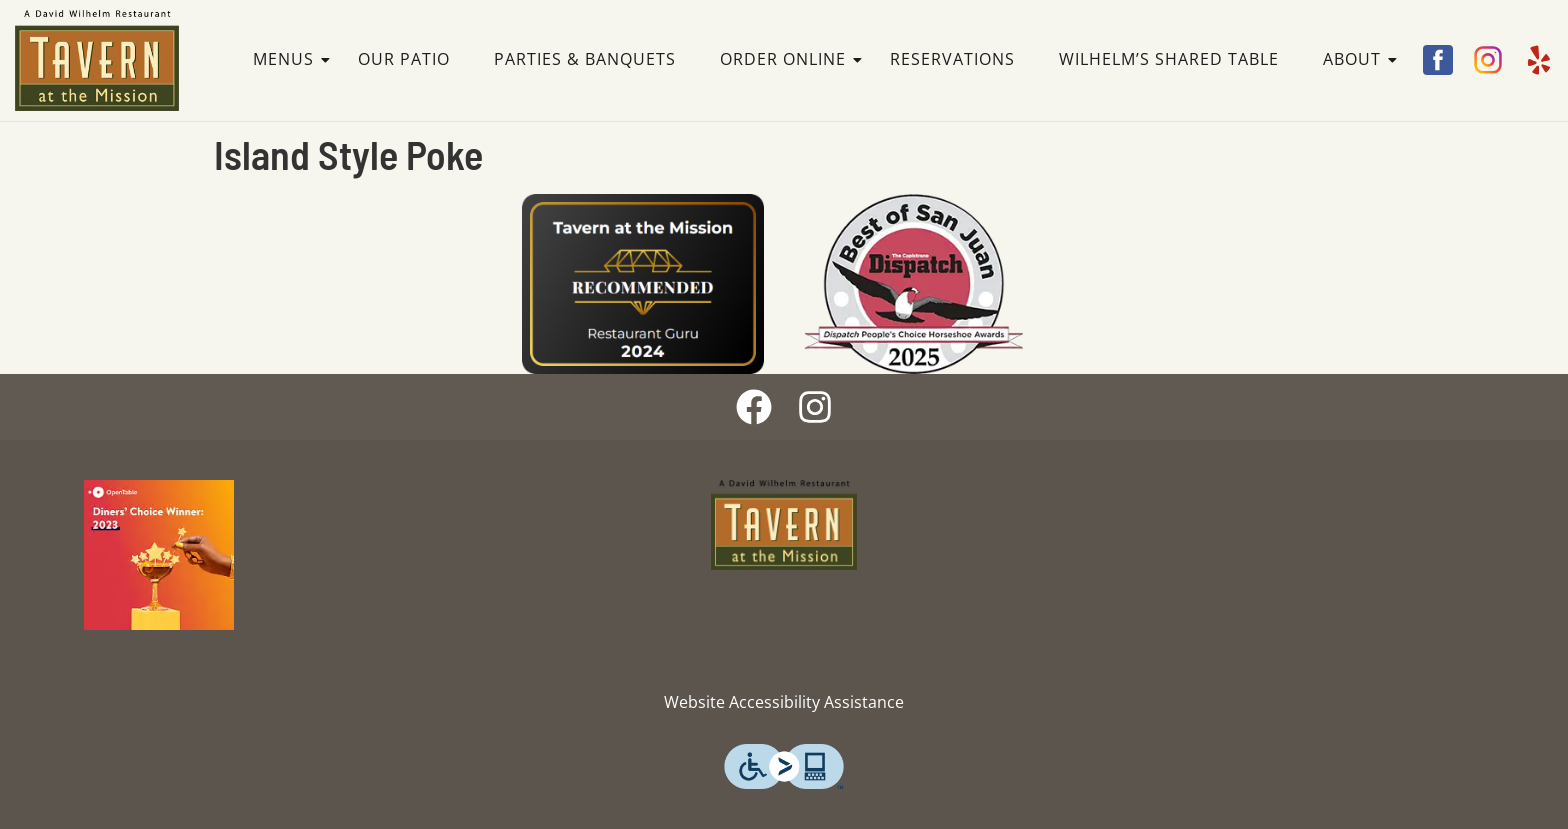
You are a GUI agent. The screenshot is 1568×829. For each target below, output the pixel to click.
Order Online (789, 59)
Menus (289, 59)
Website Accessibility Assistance (784, 702)
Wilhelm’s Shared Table (1169, 59)
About (1358, 59)
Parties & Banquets (585, 59)
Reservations (952, 59)
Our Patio (404, 59)
